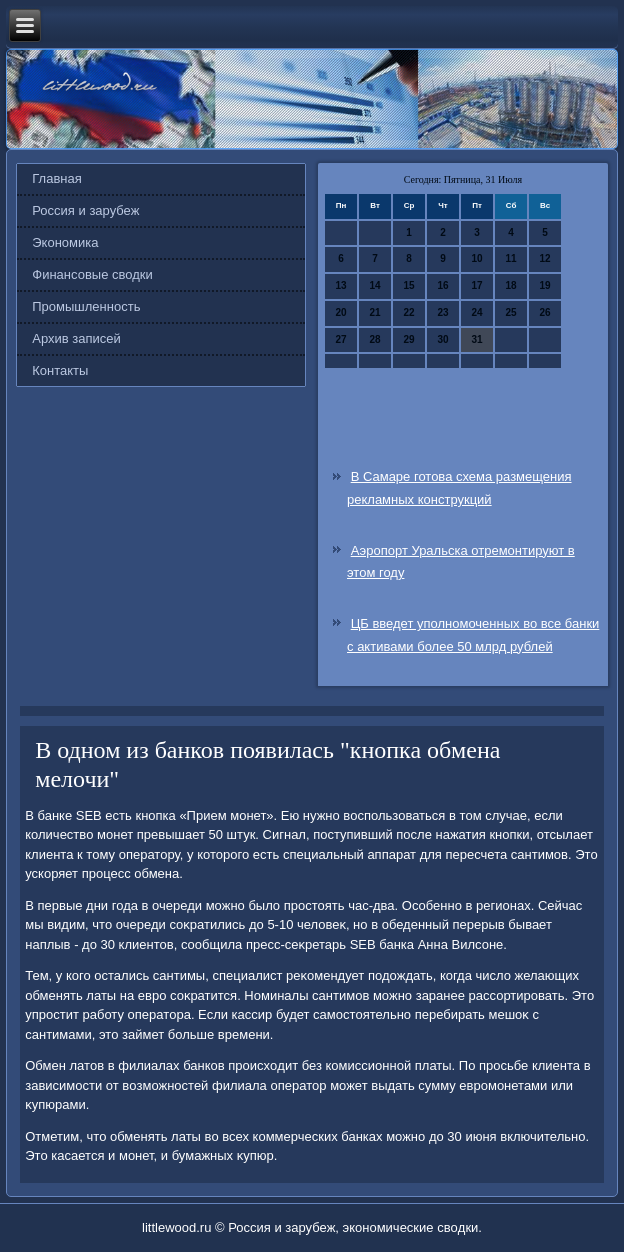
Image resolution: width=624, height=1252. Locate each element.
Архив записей (76, 338)
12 (544, 258)
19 (544, 285)
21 (374, 312)
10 (476, 258)
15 (408, 285)
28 (374, 339)
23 (442, 312)
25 (510, 312)
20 (340, 312)
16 (442, 285)
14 (374, 285)
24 (476, 312)
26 (544, 312)
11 (510, 258)
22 (408, 312)
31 (476, 339)
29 (408, 339)
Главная (56, 178)
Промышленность (86, 306)
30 (442, 339)
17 (476, 285)
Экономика (65, 242)
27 (340, 339)
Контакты (60, 370)
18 (510, 285)
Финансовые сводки (92, 274)
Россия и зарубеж (85, 210)
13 (340, 285)
